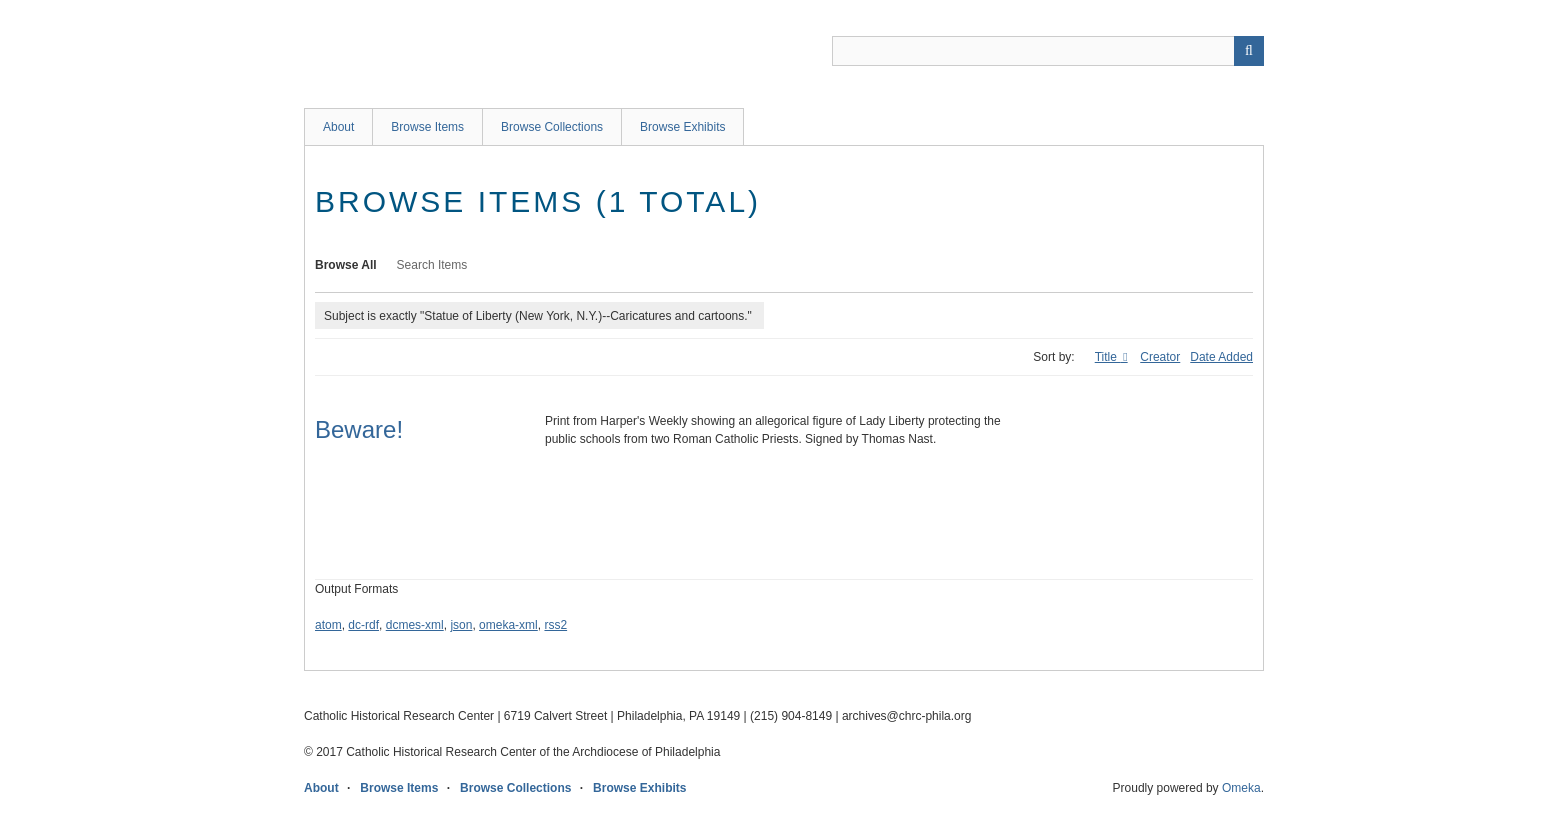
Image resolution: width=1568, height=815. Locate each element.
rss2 (555, 625)
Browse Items (427, 127)
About (338, 127)
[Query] (1048, 51)
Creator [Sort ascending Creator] (1160, 357)
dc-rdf (363, 625)
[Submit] (1249, 51)
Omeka (1241, 788)
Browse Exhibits (682, 127)
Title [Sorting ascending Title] (1108, 357)
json (461, 625)
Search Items (432, 265)
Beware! (359, 429)
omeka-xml (508, 625)
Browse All (346, 265)
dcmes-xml (415, 625)
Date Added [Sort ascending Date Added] (1221, 357)
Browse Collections (552, 127)
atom (328, 625)
